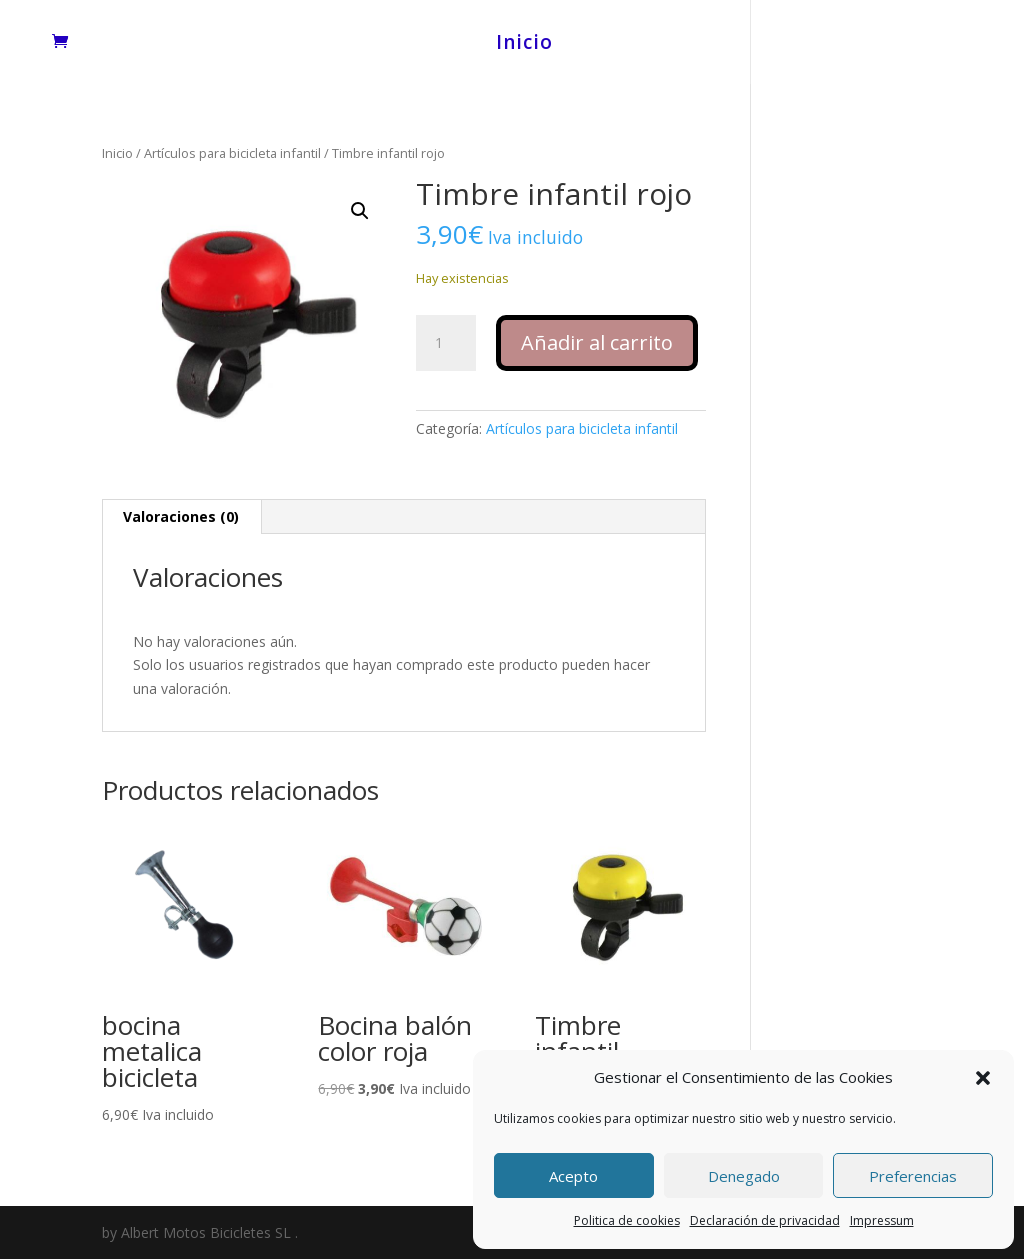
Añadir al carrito (597, 342)
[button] (983, 1078)
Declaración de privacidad (765, 1220)
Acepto (573, 1176)
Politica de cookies (627, 1220)
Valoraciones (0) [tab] (181, 516)
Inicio (524, 45)
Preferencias (913, 1176)
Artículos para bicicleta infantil (232, 153)
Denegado (744, 1176)
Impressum (882, 1220)
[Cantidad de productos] (446, 343)
